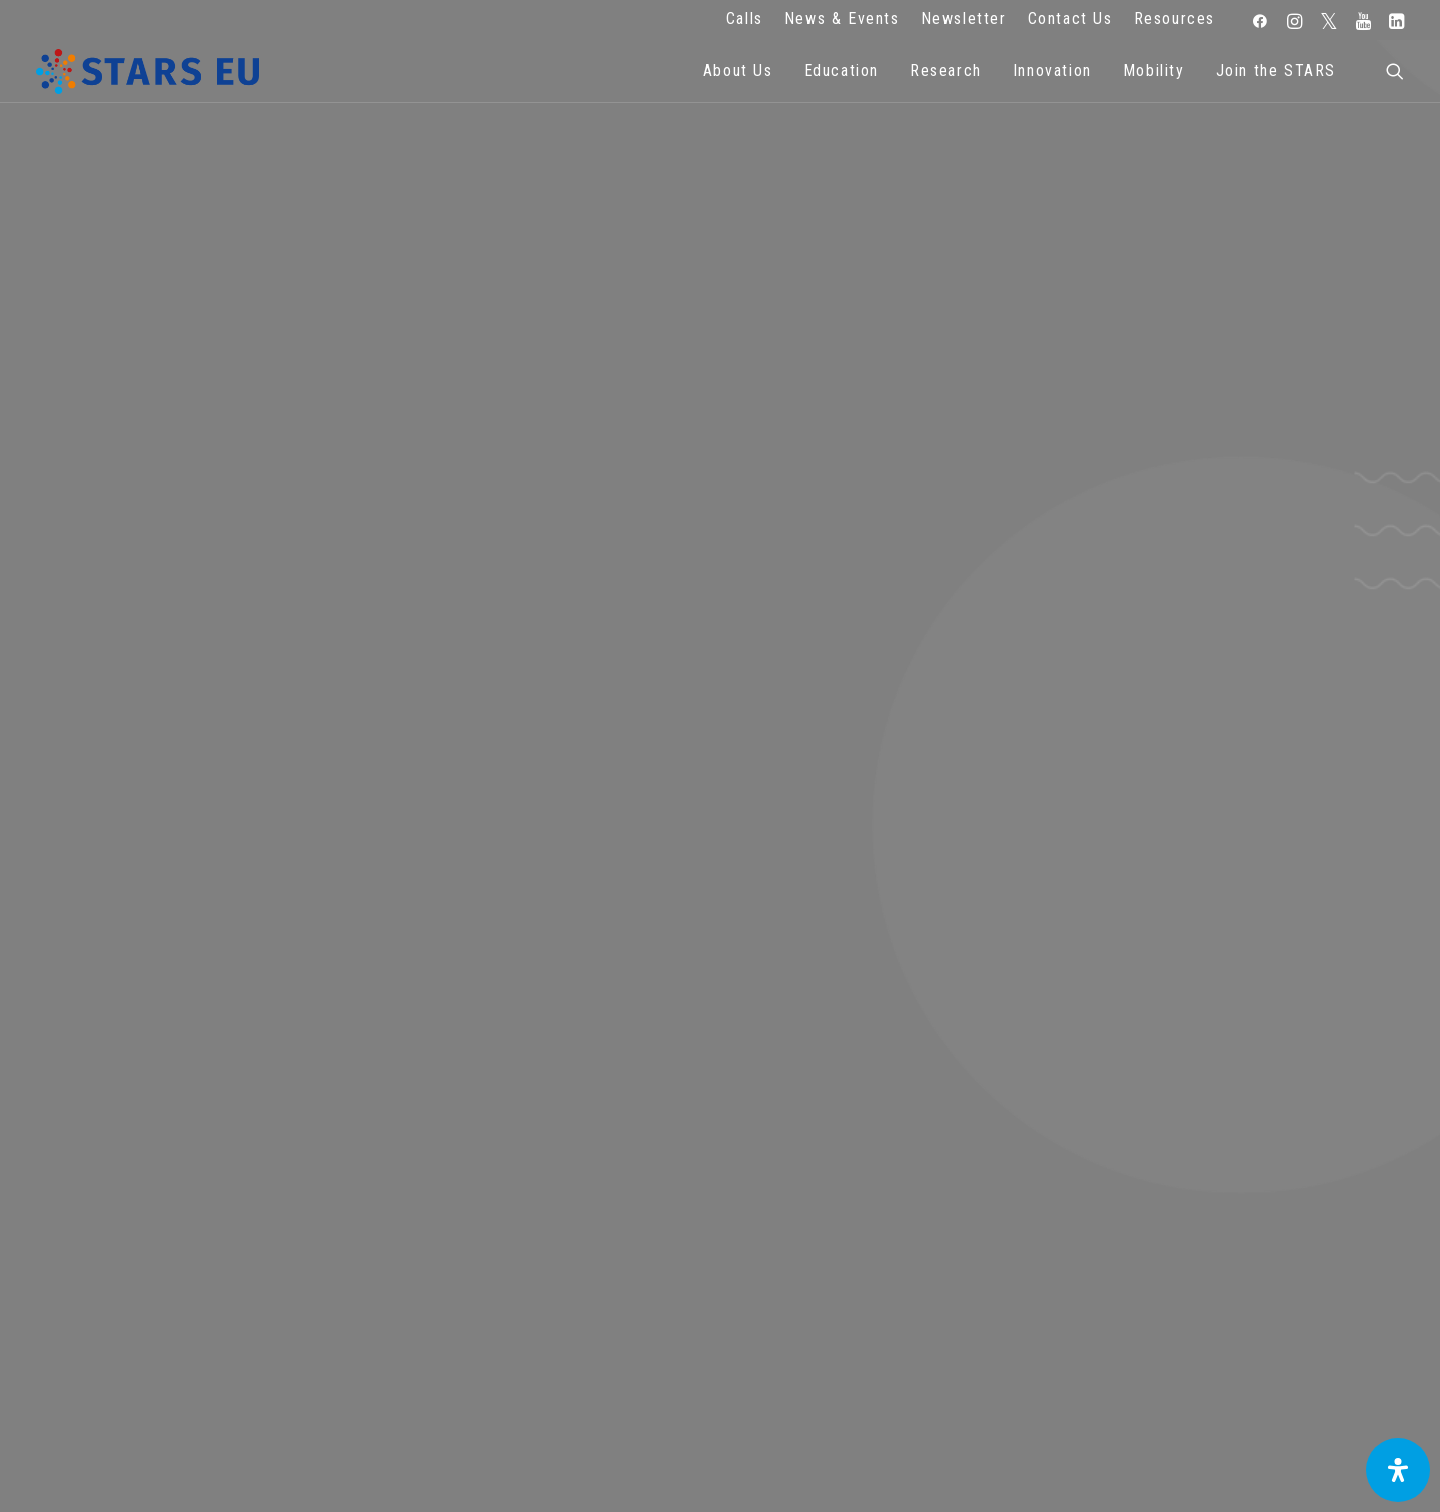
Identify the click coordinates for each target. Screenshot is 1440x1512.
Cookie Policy (540, 1272)
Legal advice (540, 1217)
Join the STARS (1276, 70)
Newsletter (964, 18)
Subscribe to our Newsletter (1263, 1211)
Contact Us (1070, 18)
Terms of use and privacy (540, 1244)
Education (841, 70)
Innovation (1052, 70)
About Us (738, 70)
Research (946, 70)
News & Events (842, 18)
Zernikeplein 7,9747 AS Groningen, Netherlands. (180, 1217)
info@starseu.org (180, 1190)
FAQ (540, 1190)
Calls (744, 18)
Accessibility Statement (540, 1299)
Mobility (1154, 70)
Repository (900, 1190)
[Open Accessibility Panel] (1398, 1470)
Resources (1174, 18)
